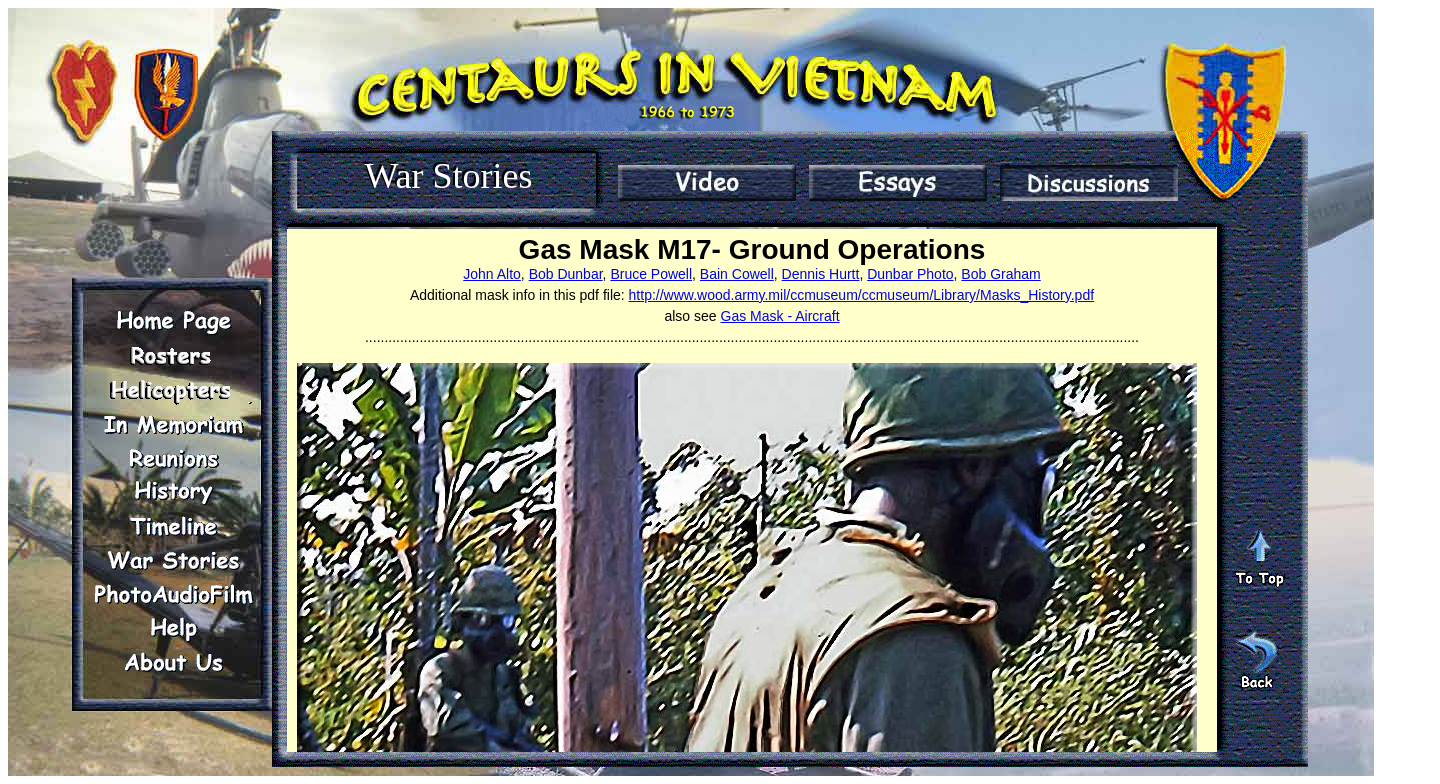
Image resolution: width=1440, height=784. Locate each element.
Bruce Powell (651, 274)
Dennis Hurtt (821, 274)
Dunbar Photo (910, 274)
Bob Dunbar (566, 274)
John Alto (492, 274)
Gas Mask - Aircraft (780, 316)
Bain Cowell (737, 274)
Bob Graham (1000, 274)
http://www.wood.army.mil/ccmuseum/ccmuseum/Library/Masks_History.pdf (862, 295)
